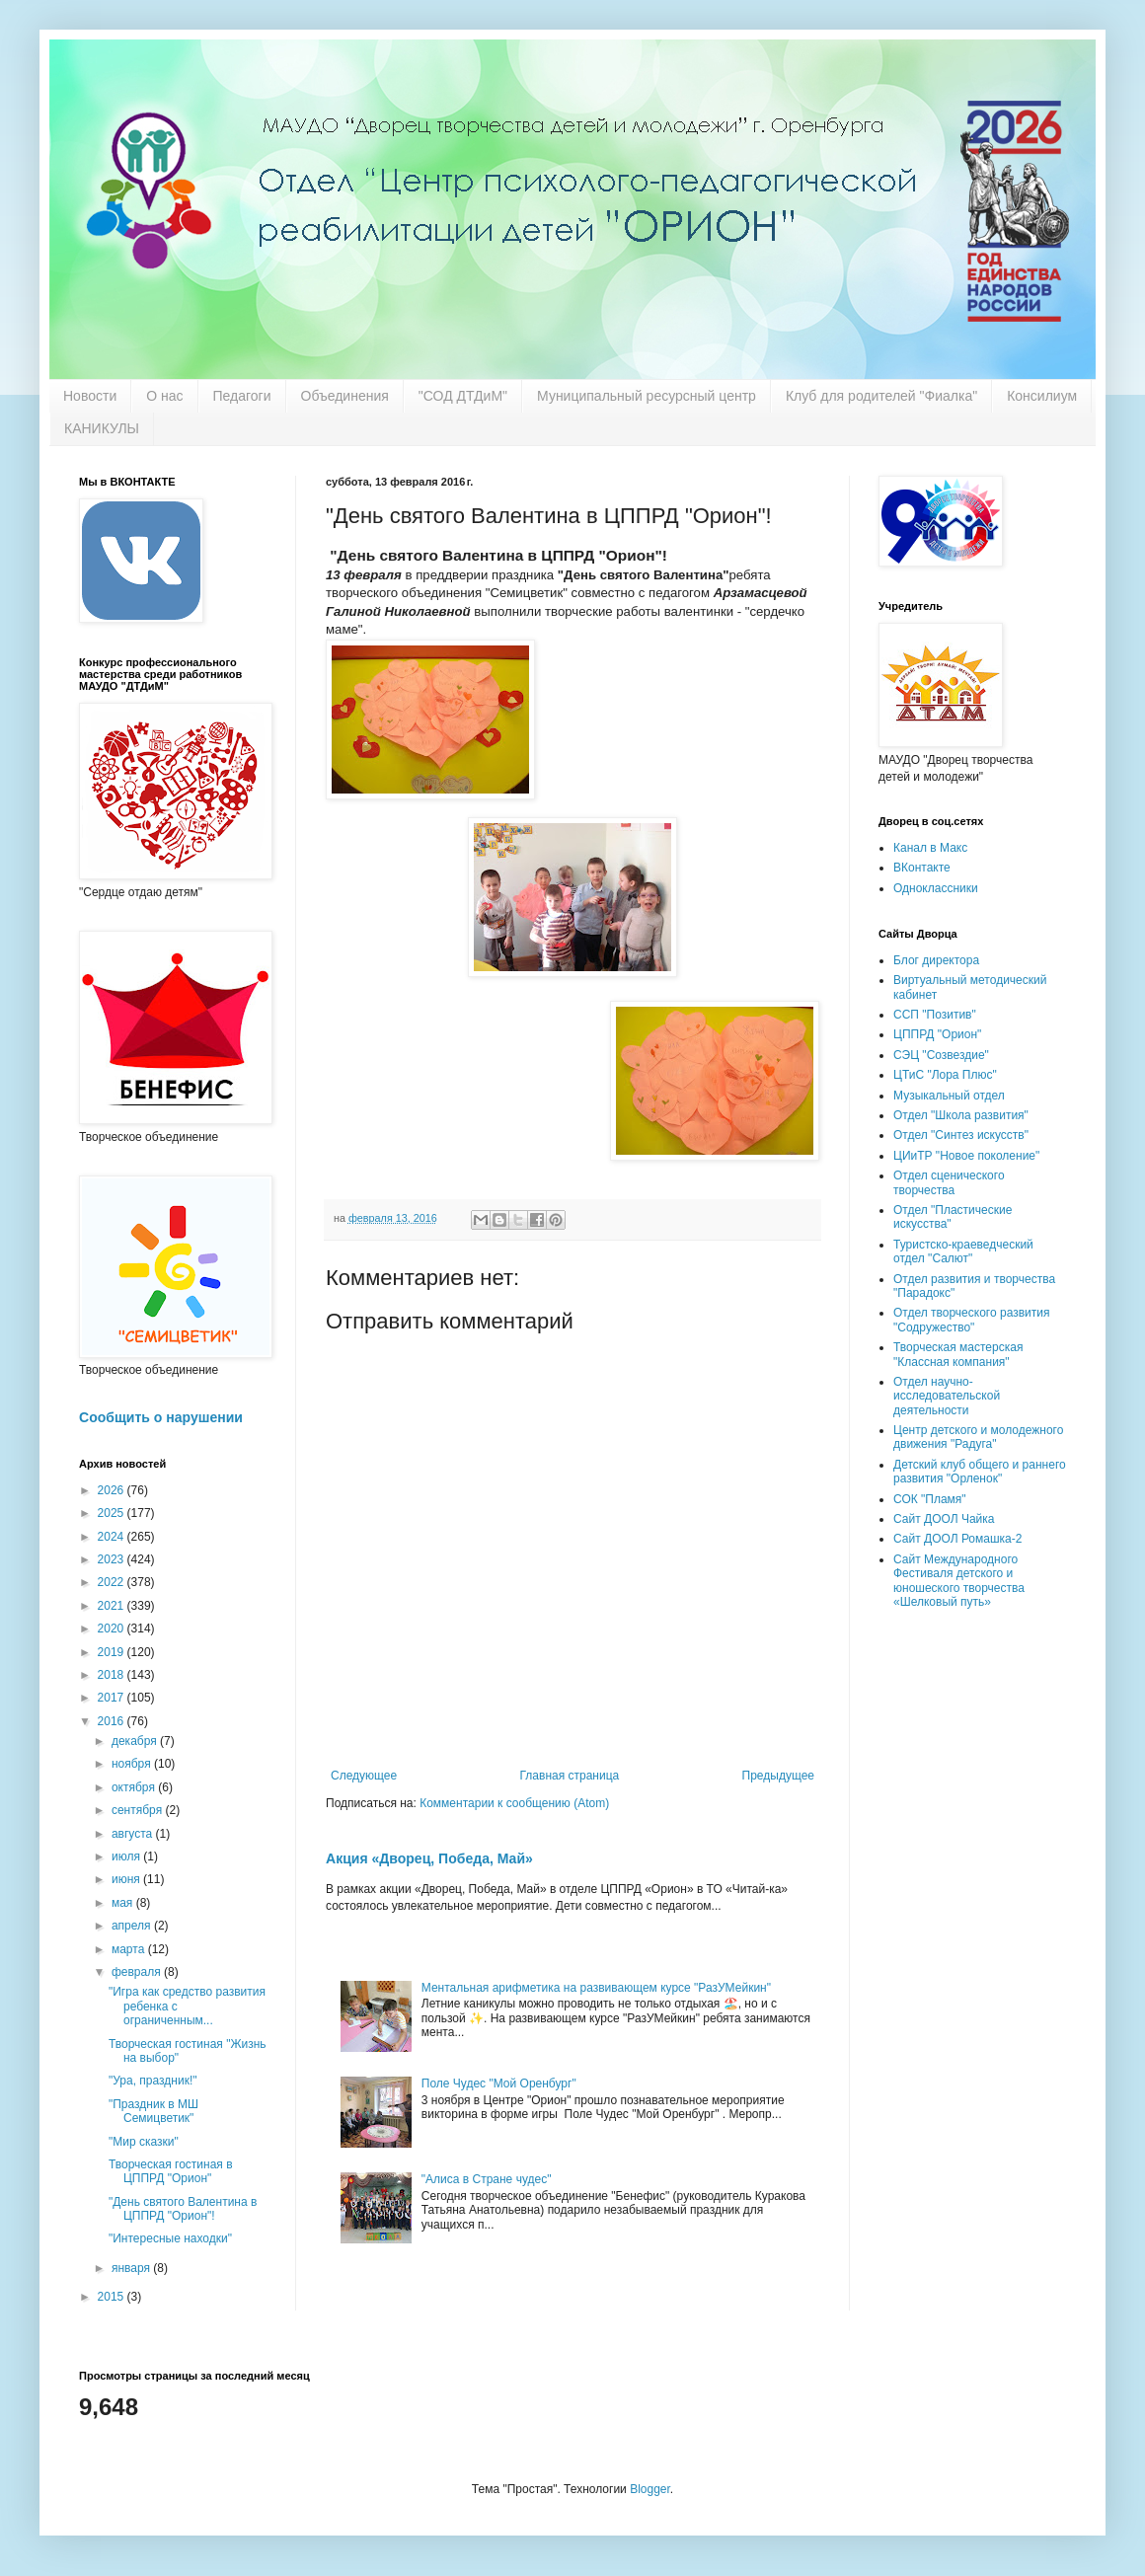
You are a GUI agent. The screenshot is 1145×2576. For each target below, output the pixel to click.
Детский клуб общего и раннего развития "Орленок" (979, 1471)
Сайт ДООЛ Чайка (943, 1519)
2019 (112, 1652)
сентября (139, 1810)
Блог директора (936, 960)
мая (124, 1903)
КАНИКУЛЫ (101, 428)
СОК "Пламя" (929, 1499)
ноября (133, 1764)
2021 (112, 1606)
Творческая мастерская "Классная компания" (958, 1354)
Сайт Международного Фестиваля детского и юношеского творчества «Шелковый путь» (959, 1581)
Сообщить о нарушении (161, 1417)
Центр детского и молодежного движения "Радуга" (978, 1437)
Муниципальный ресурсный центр (646, 396)
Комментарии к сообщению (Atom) (514, 1803)
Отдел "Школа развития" (961, 1115)
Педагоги (242, 396)
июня (127, 1879)
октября (135, 1787)
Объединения (345, 396)
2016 (112, 1721)
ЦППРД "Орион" (937, 1034)
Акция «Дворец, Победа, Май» (429, 1858)
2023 (112, 1559)
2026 (112, 1490)
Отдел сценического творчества (949, 1182)
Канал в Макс (930, 848)
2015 (112, 2297)
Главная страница (570, 1775)
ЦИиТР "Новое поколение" (966, 1156)
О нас (164, 396)
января (132, 2268)
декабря (136, 1741)
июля (127, 1856)
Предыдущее (778, 1775)
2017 (112, 1698)
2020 (112, 1628)
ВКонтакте (922, 867)
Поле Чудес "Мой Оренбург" (498, 2083)
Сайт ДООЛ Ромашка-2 (957, 1539)
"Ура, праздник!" (152, 2080)
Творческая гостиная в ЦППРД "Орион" (171, 2171)
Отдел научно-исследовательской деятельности (946, 1396)
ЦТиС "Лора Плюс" (945, 1075)
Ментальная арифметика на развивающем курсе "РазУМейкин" (596, 1988)
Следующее (364, 1775)
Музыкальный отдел (949, 1095)
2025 (112, 1513)
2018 (112, 1675)
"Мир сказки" (144, 2142)
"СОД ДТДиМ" (463, 396)
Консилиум (1042, 396)
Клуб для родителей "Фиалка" (881, 396)
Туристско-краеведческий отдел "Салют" (963, 1251)
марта (130, 1949)
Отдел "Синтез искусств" (961, 1135)
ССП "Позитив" (934, 1015)
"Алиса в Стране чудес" (486, 2179)
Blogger (650, 2489)
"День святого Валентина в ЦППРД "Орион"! (183, 2209)
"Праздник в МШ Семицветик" (153, 2111)
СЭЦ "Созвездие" (941, 1055)
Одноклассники (935, 888)
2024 (112, 1537)
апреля (133, 1925)
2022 (112, 1582)
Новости (89, 396)
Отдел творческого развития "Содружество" (971, 1319)
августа (134, 1834)
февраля (138, 1972)
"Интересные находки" (170, 2238)
